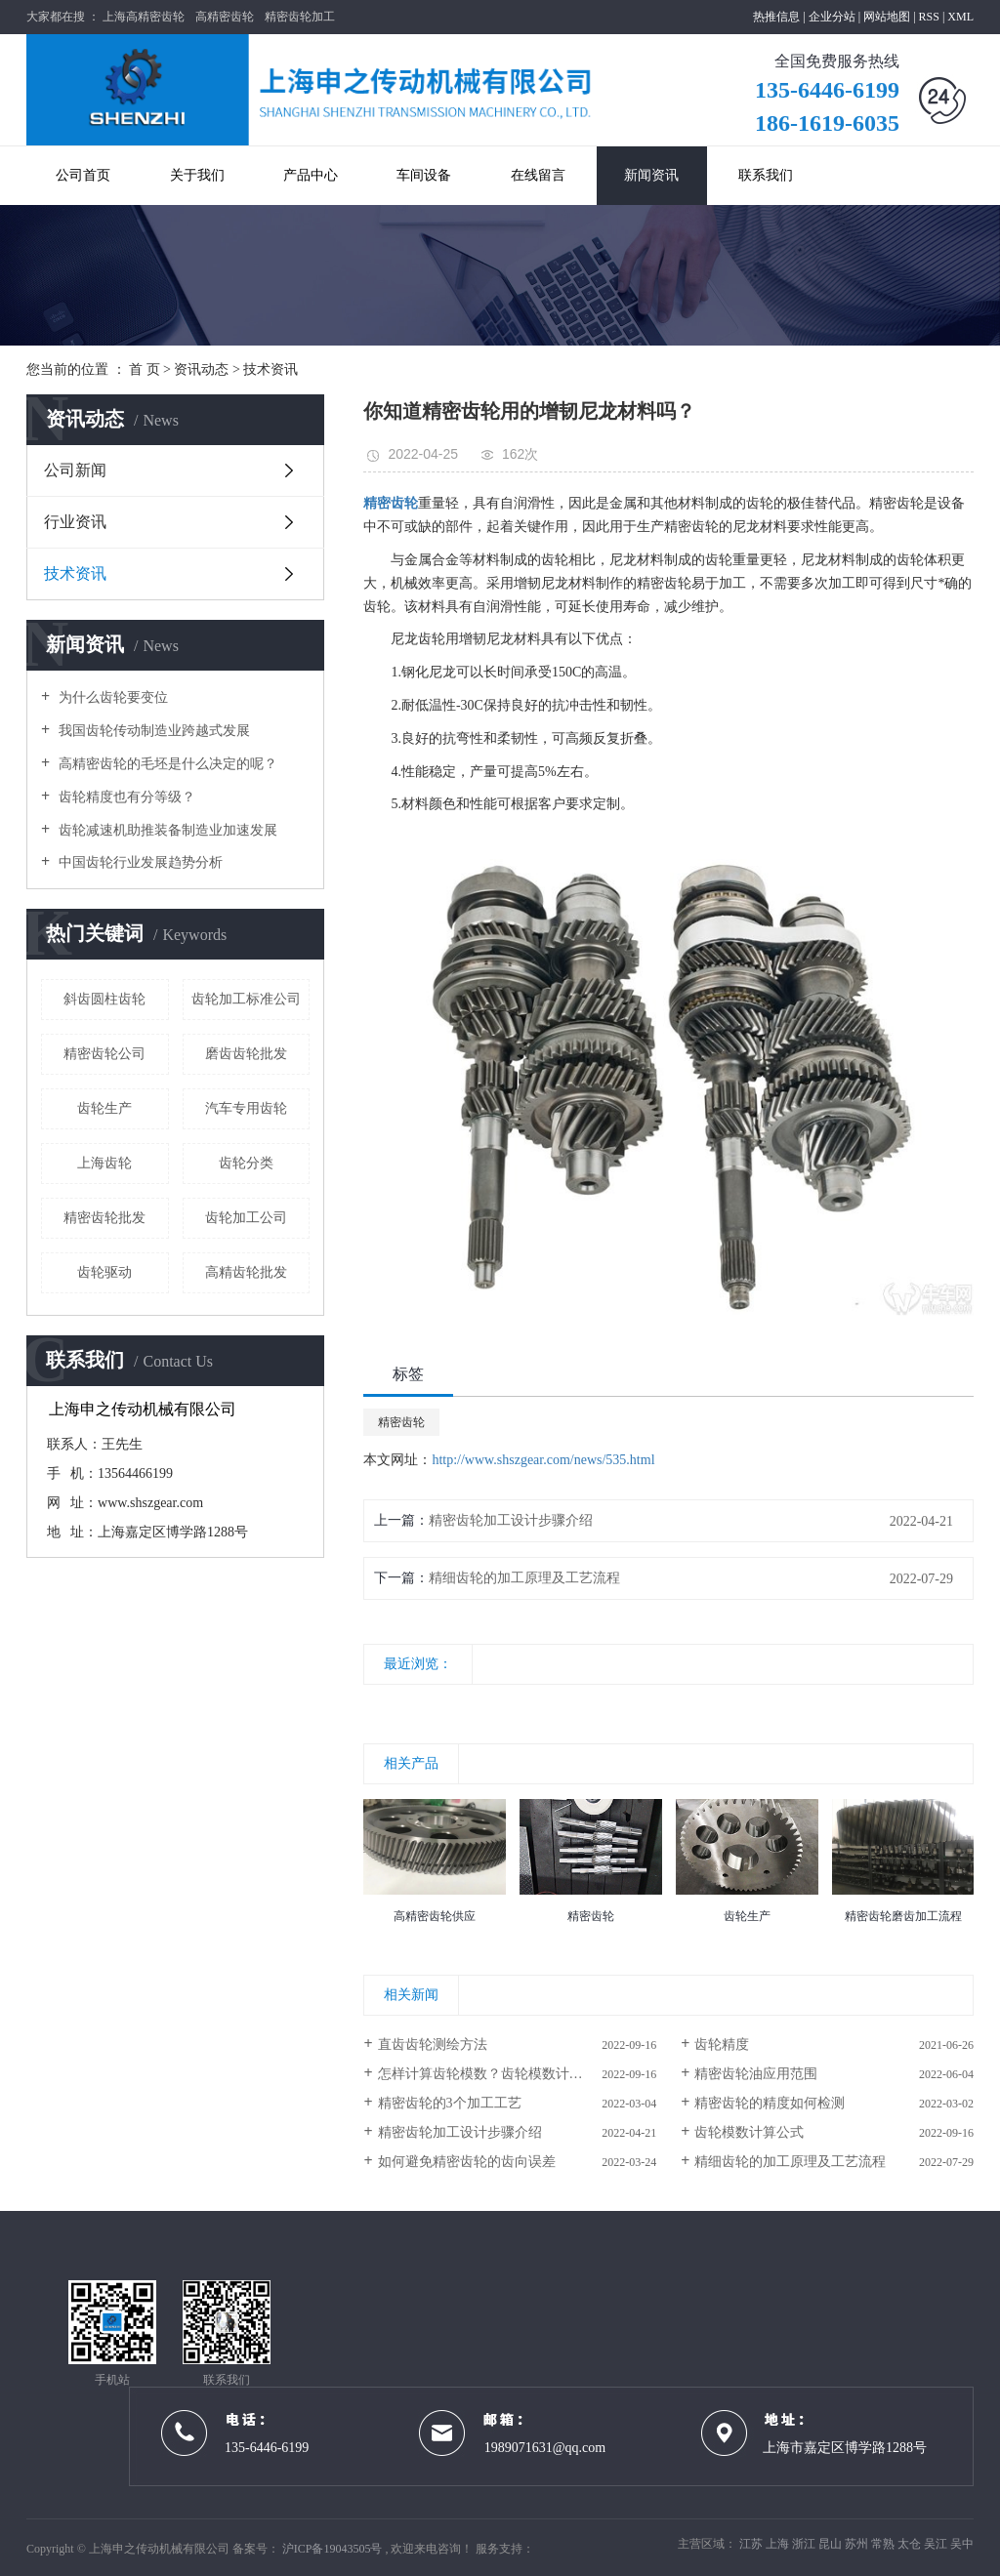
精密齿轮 (401, 1422)
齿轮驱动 (104, 1272)
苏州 (858, 2544)
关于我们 (197, 175)
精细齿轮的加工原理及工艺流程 (524, 1578)
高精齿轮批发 (246, 1272)
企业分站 (832, 16)
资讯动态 (201, 369)
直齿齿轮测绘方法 (432, 2044)
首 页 (144, 369)
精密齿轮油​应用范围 (755, 2073)
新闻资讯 (651, 175)
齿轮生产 (104, 1108)
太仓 (910, 2544)
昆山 (831, 2544)
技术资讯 (270, 369)
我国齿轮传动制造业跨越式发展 (152, 730)
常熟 (884, 2544)
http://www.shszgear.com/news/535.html (543, 1459)
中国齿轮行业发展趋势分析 (139, 862)
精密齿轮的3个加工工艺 (449, 2103)
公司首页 (83, 175)
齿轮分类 (246, 1163)
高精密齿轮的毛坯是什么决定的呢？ (166, 763)
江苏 (752, 2544)
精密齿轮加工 (300, 16)
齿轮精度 (721, 2044)
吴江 (937, 2544)
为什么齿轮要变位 (111, 697)
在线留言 (538, 175)
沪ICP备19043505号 (332, 2549)
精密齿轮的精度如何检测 (769, 2103)
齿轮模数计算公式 (749, 2132)
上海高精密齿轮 (144, 16)
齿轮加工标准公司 (246, 999)
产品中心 (310, 175)
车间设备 (423, 175)
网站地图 (888, 16)
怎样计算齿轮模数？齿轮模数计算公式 (494, 2073)
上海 (779, 2544)
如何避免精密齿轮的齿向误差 (467, 2161)
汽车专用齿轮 (246, 1108)
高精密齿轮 (224, 16)
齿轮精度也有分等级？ (125, 797)
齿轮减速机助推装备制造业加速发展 (166, 830)
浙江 (805, 2544)
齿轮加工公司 (246, 1217)
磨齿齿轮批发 (246, 1053)
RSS (929, 16)
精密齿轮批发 (104, 1217)
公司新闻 (75, 470)
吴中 (962, 2544)
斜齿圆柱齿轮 (104, 999)
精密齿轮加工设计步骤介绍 (511, 1520)
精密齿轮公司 (104, 1053)
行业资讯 (75, 521)
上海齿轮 (104, 1163)
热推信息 (776, 16)
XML (960, 16)
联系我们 (765, 175)
